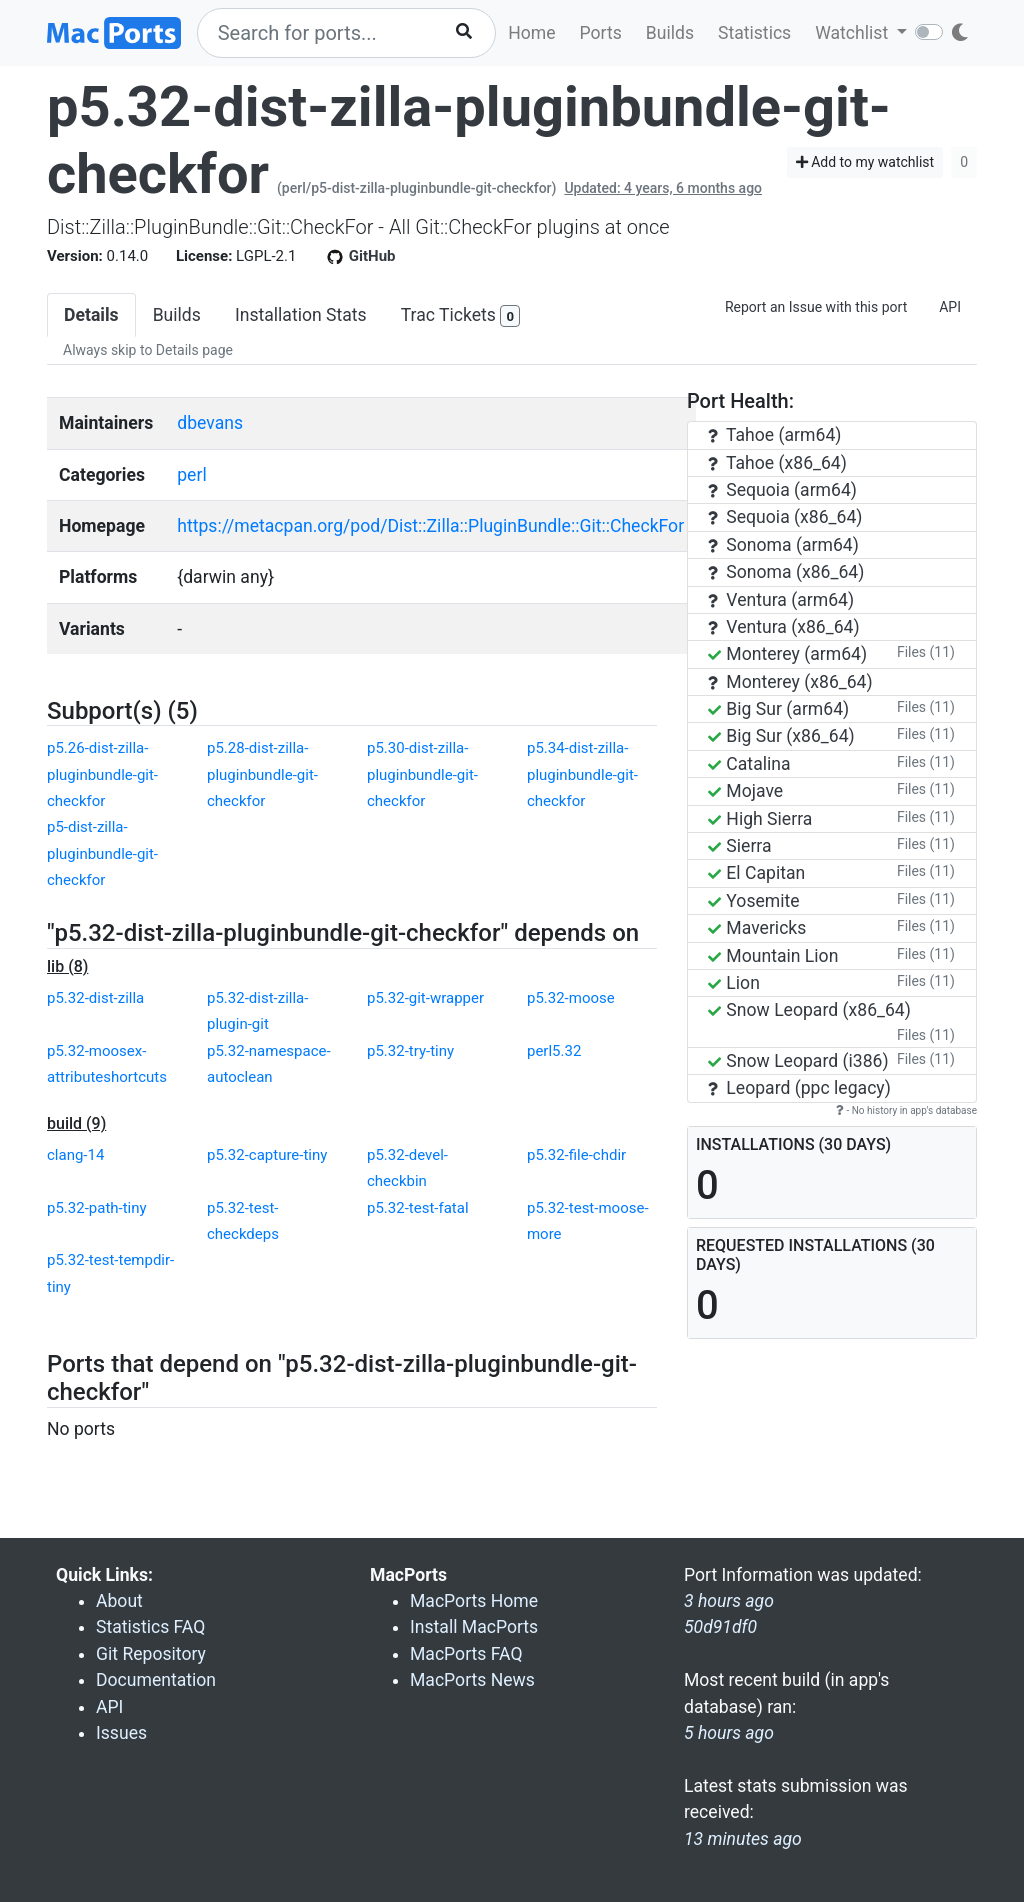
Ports (601, 33)
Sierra (740, 846)
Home (531, 33)
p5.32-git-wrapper (425, 998)
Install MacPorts (474, 1627)
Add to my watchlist (865, 162)
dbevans (210, 423)
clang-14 (75, 1155)
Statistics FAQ (150, 1627)
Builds (670, 33)
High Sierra (760, 819)
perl (191, 475)
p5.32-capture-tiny (267, 1155)
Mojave (745, 791)
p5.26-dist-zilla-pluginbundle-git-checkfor (102, 774)
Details (91, 315)
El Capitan (756, 873)
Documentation (156, 1680)
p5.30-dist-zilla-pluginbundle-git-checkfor (422, 774)
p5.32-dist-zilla (95, 998)
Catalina (749, 764)
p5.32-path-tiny (97, 1208)
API (950, 307)
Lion (734, 983)
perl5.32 (554, 1051)
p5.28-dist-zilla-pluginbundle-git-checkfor (262, 774)
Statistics (754, 33)
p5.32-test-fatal (418, 1208)
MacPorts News (472, 1680)
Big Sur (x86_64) (781, 736)
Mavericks (757, 928)
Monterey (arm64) (787, 654)
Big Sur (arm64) (778, 709)
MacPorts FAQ (466, 1654)
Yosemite (754, 901)
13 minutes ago (743, 1839)
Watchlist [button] (853, 33)
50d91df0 (720, 1627)
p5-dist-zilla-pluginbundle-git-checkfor (102, 853)
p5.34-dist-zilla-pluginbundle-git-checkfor (582, 774)
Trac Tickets (461, 316)
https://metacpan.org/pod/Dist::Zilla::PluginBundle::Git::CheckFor (430, 526)
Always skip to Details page (148, 350)
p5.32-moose (571, 998)
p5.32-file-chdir (576, 1155)
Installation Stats (301, 315)
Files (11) (926, 652)
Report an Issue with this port (816, 307)
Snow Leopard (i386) (798, 1061)
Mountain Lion (773, 956)
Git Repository (151, 1654)
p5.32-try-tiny (410, 1051)
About (119, 1601)
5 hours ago (729, 1733)
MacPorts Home (474, 1601)
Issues (121, 1733)
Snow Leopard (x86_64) (809, 1010)
